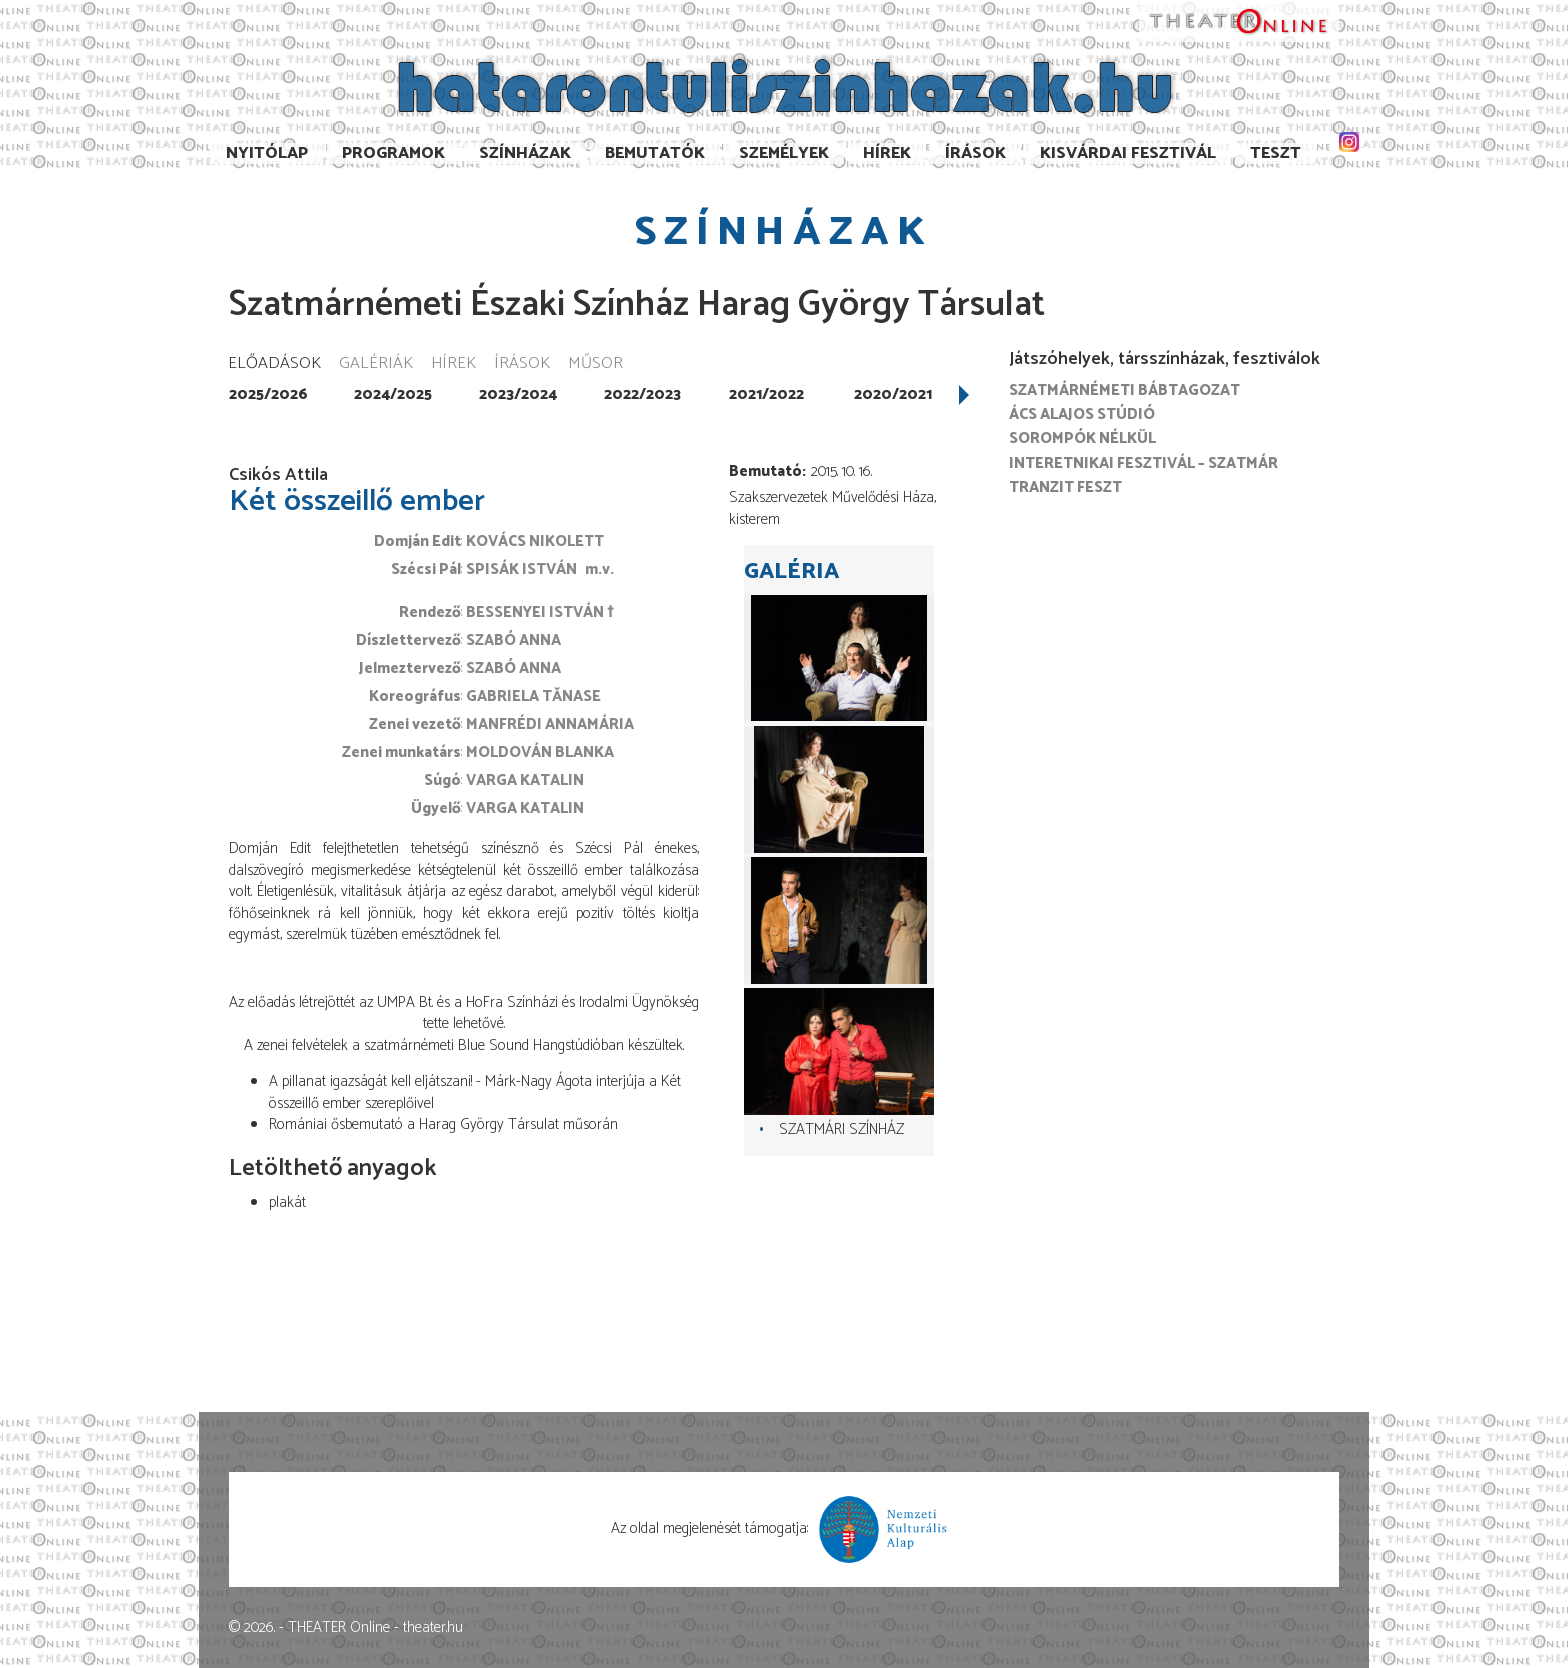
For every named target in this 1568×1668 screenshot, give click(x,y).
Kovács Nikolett (535, 541)
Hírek (887, 153)
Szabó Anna (513, 640)
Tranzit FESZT (1065, 487)
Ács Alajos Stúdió (1082, 414)
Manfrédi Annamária (550, 724)
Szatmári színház (841, 1129)
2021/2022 (766, 394)
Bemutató (765, 471)
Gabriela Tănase (533, 696)
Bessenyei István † (540, 612)
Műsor (595, 364)
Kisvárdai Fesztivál (1128, 153)
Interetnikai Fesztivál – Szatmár (1143, 463)
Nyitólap (267, 153)
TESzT (1275, 153)
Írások (975, 153)
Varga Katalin (525, 780)
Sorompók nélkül (1082, 438)
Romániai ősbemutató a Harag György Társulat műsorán (443, 1124)
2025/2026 (268, 394)
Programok (393, 153)
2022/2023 (642, 394)
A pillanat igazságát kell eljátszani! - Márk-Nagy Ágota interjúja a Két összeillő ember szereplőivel (475, 1092)
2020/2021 (893, 394)
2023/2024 (518, 394)
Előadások (274, 364)
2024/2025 (393, 394)
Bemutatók (655, 153)
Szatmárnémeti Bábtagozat (1124, 390)
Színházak (525, 153)
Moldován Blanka (540, 752)
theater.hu (433, 1627)
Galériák (376, 364)
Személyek (784, 153)
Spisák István (521, 569)
